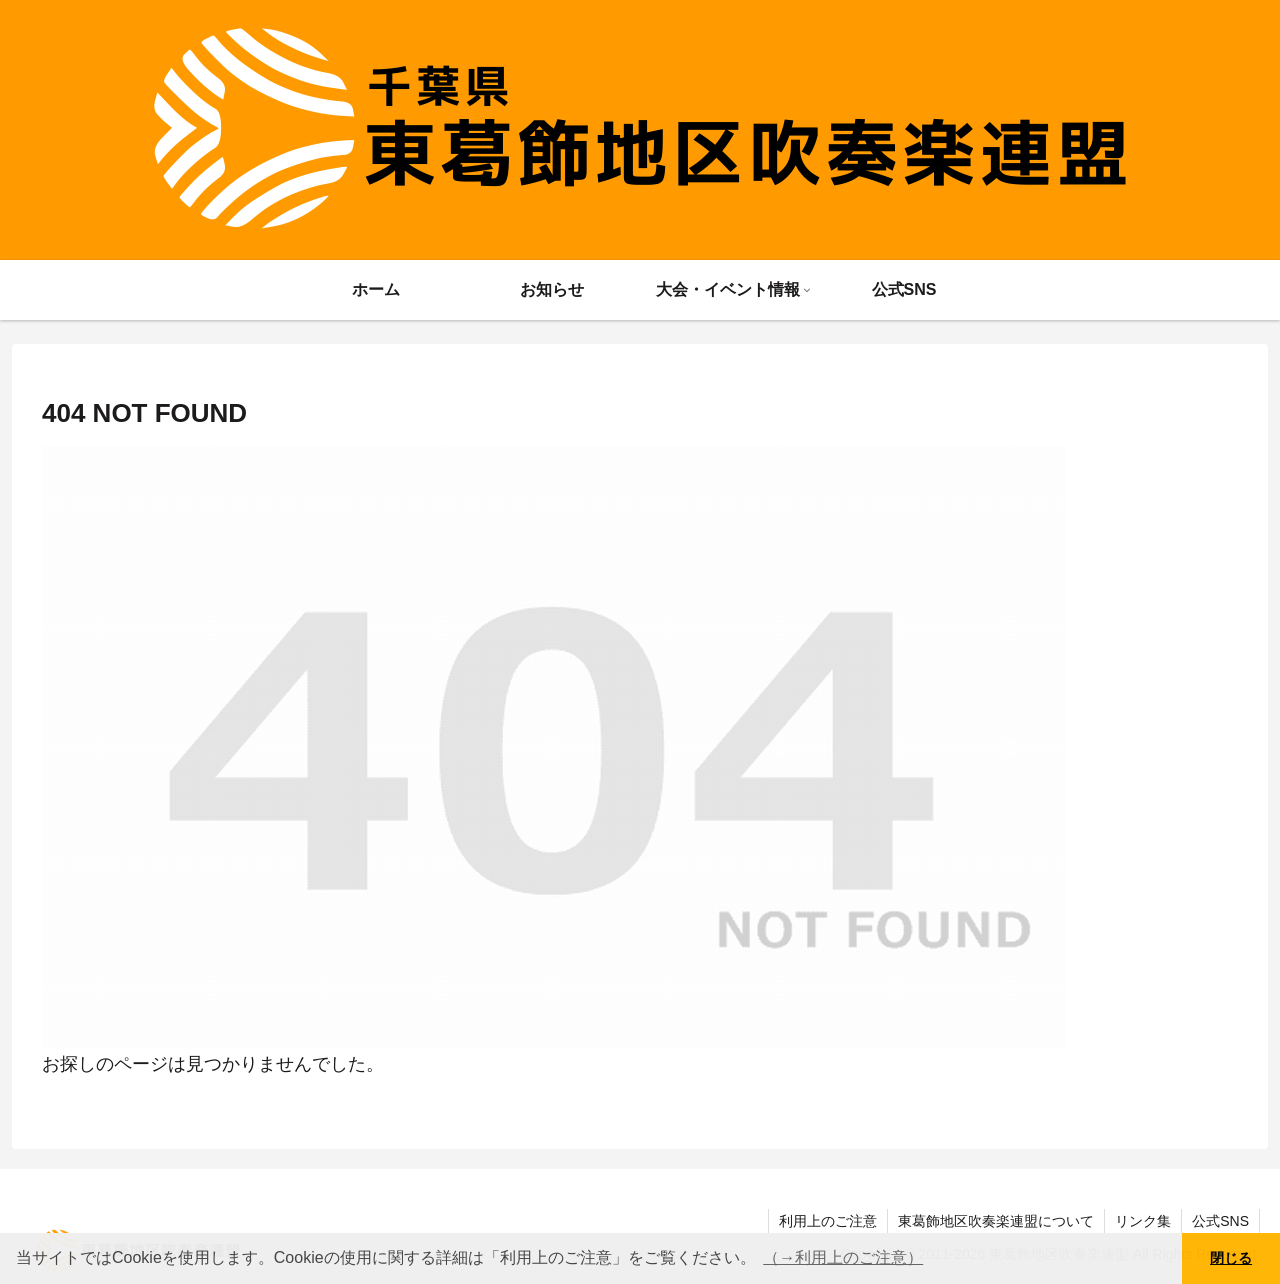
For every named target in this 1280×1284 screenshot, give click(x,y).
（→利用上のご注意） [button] (843, 1257)
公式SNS (1220, 1221)
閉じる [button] (1231, 1258)
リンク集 (1143, 1221)
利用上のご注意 (828, 1221)
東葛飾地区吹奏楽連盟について (996, 1221)
